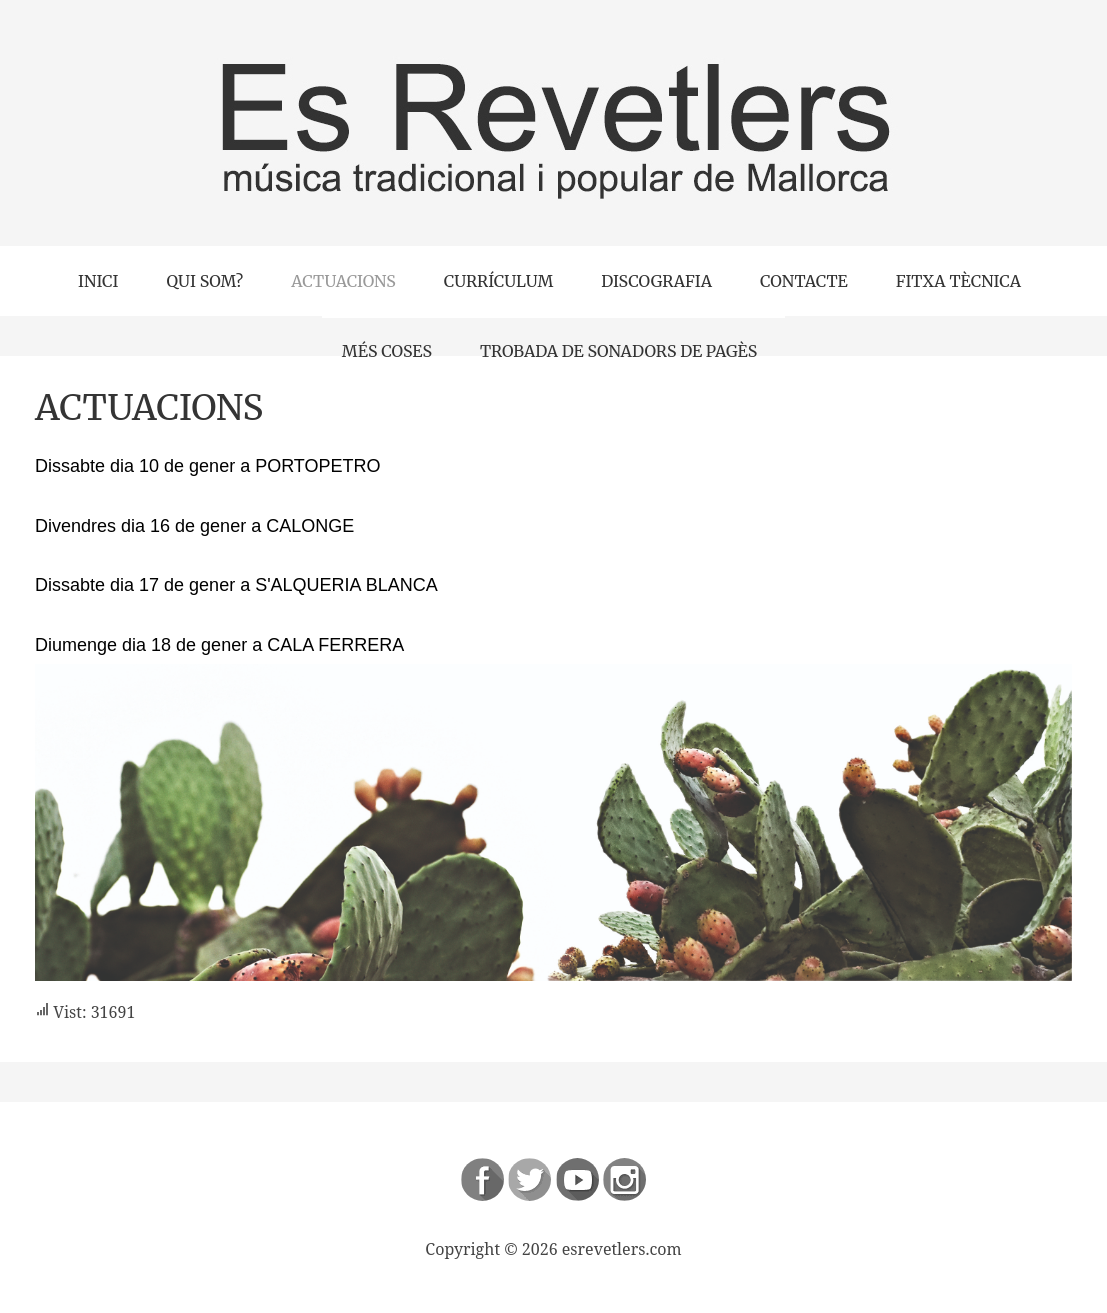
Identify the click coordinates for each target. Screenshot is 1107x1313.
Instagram (624, 1179)
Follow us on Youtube (577, 1179)
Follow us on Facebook (482, 1179)
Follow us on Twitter (529, 1179)
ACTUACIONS (149, 408)
